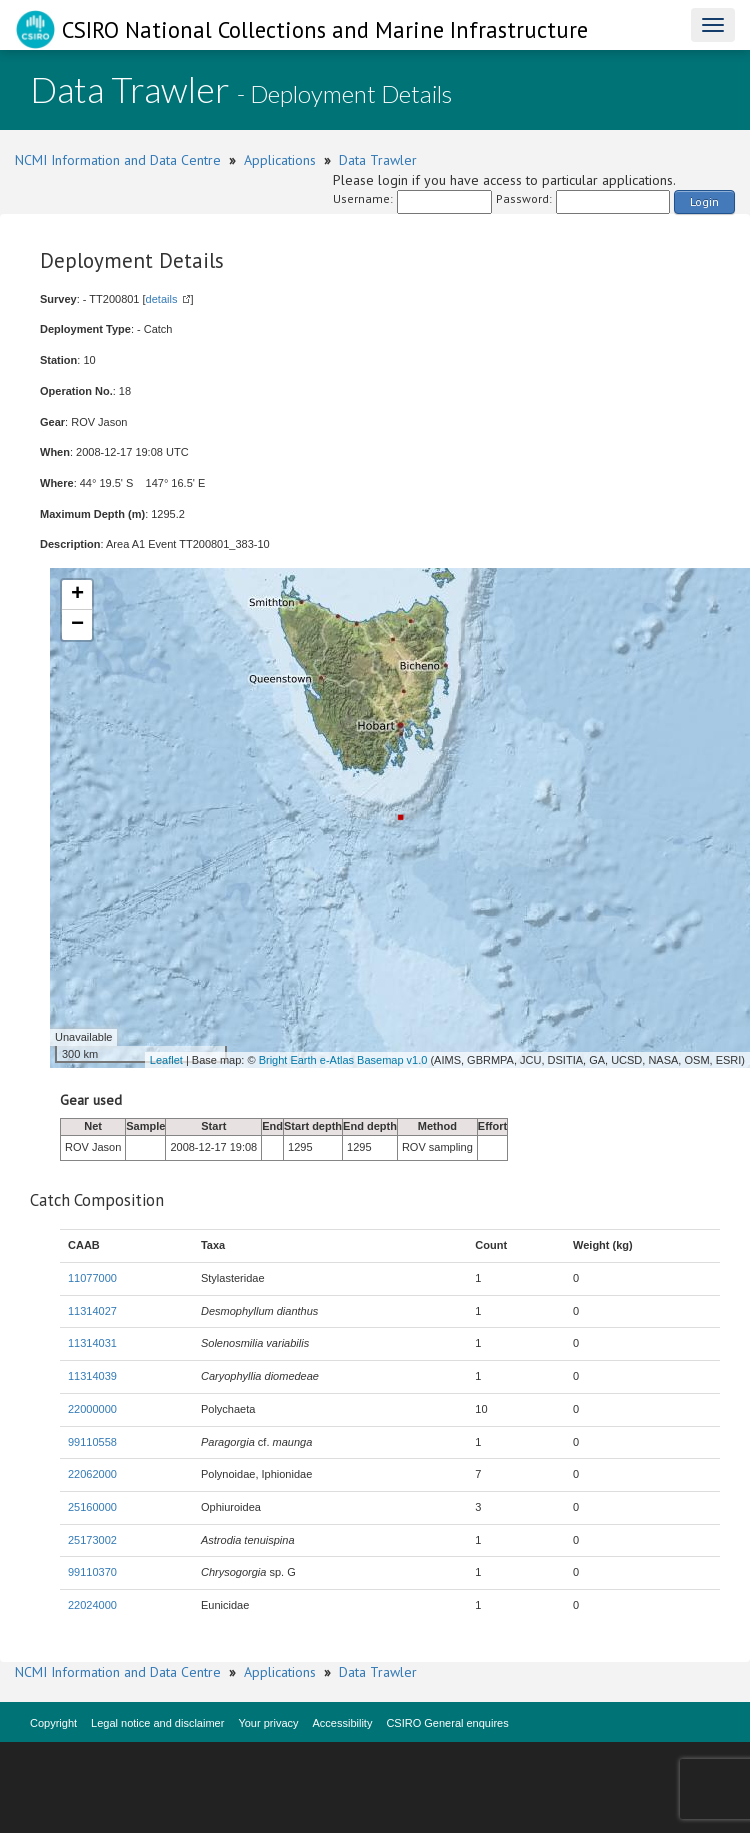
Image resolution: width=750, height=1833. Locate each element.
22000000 (92, 1409)
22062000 (92, 1474)
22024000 (92, 1605)
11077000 (92, 1278)
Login (704, 201)
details (162, 299)
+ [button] (77, 595)
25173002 (92, 1540)
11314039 (92, 1376)
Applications (280, 160)
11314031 (92, 1343)
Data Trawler (378, 160)
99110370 (92, 1572)
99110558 (92, 1442)
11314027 (92, 1311)
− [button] (77, 625)
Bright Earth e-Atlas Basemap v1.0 (343, 1060)
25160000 (92, 1507)
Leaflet (166, 1060)
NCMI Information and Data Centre (118, 160)
